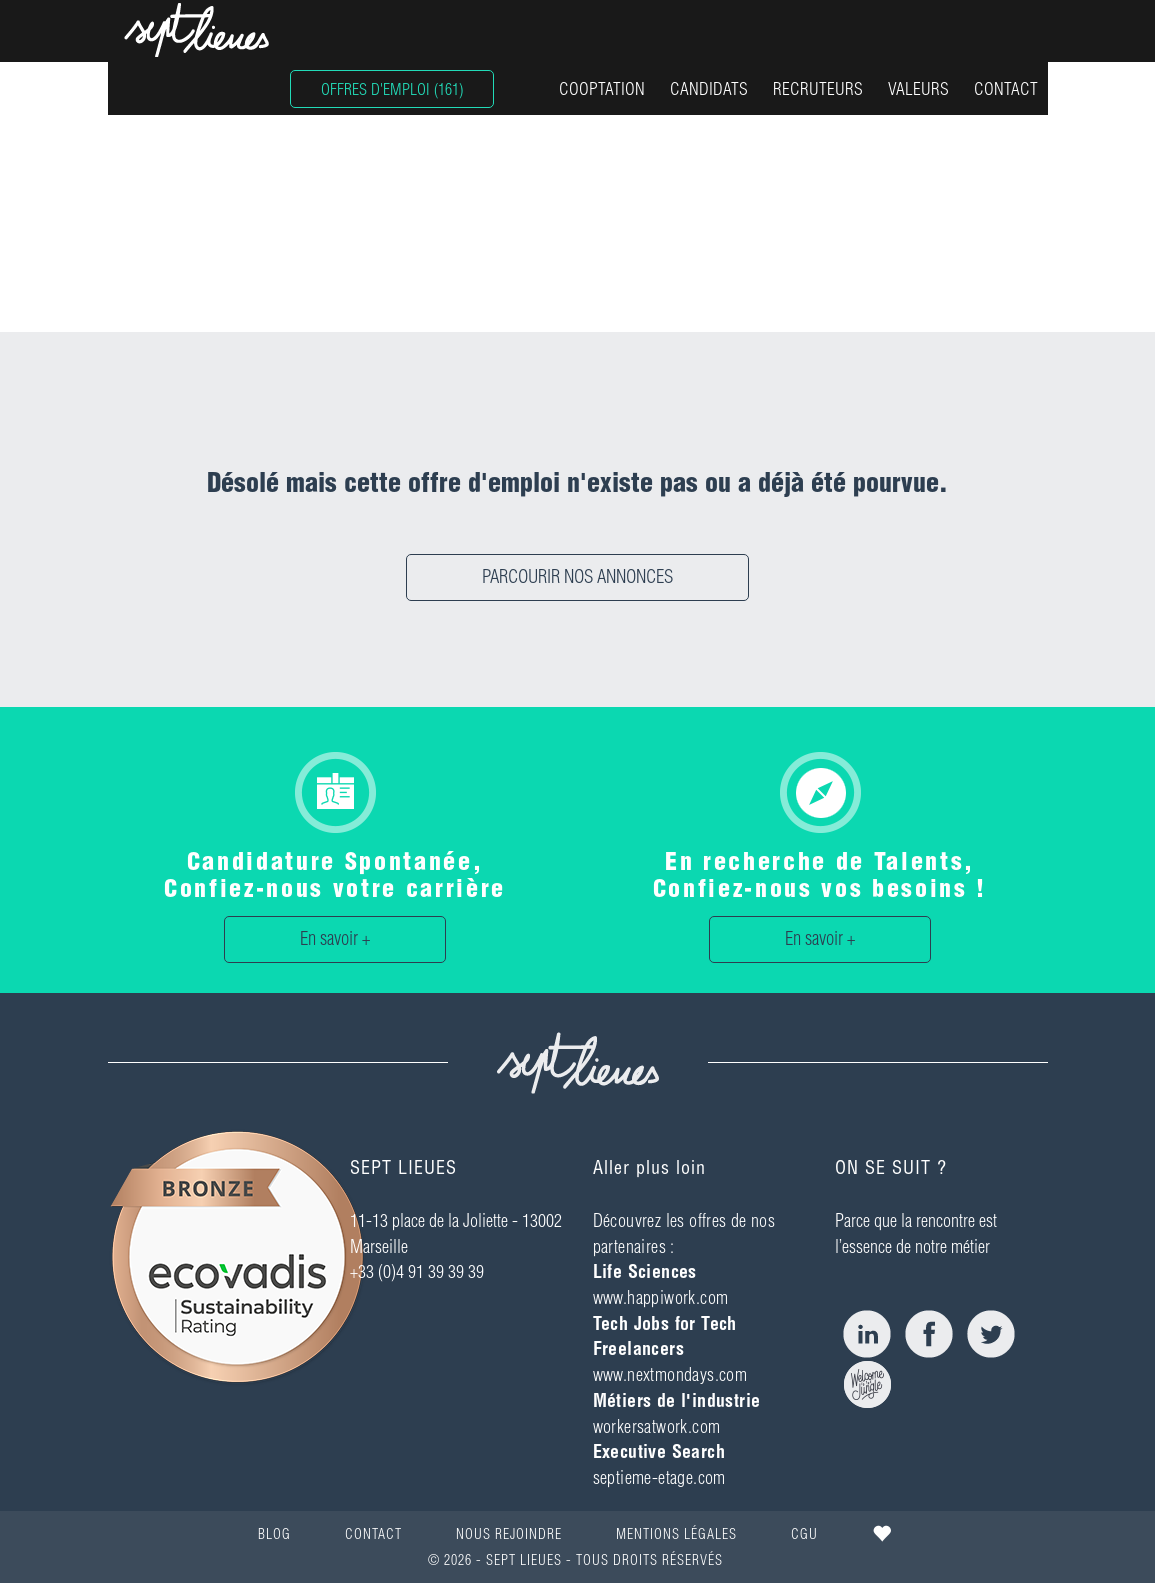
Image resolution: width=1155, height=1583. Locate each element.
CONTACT (1006, 88)
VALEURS (918, 88)
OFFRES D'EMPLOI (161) (392, 89)
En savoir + (335, 938)
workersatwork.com (657, 1426)
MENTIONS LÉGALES (676, 1534)
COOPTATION (602, 88)
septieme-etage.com (659, 1477)
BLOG (274, 1534)
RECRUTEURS (818, 88)
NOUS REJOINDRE (509, 1534)
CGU (804, 1534)
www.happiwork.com (661, 1297)
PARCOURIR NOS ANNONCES (577, 576)
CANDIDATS (709, 88)
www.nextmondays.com (670, 1374)
